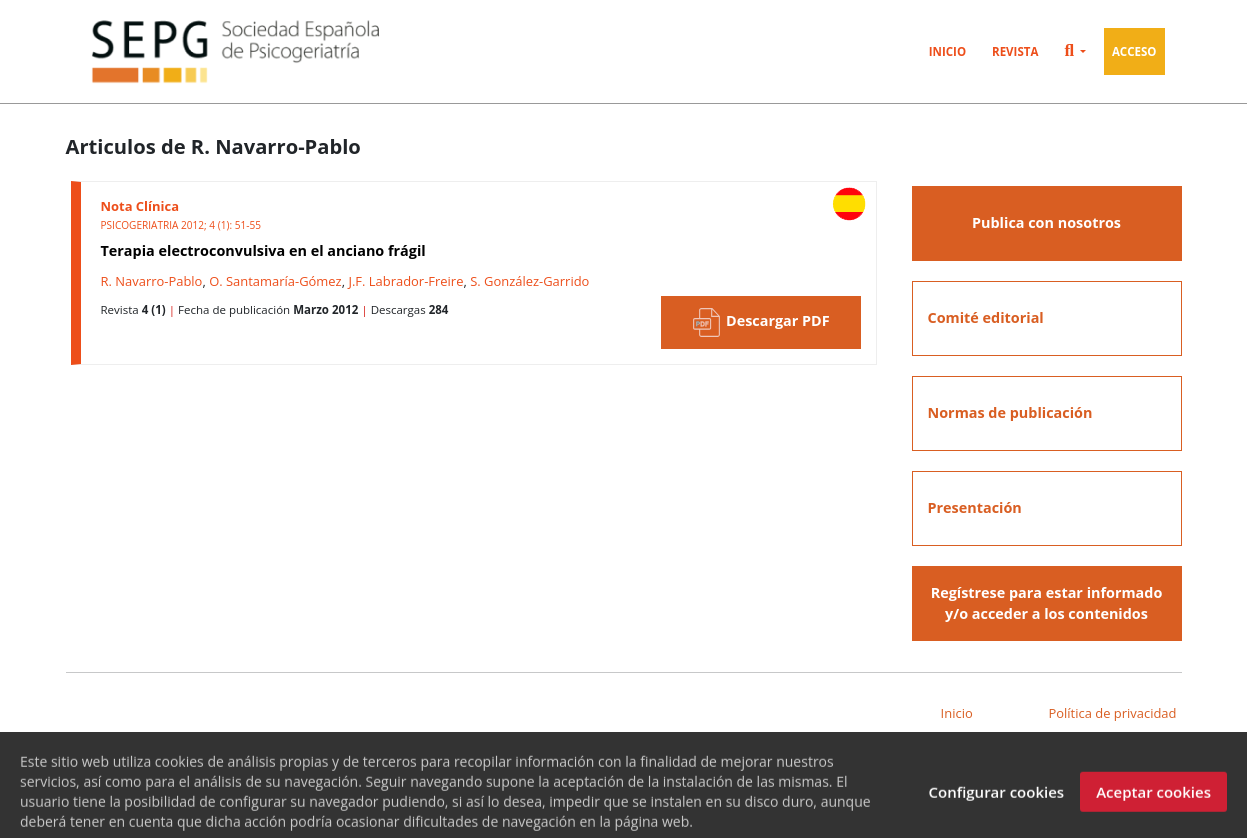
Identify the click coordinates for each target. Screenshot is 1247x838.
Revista (1015, 51)
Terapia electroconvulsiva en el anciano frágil (263, 250)
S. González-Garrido (529, 281)
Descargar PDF (760, 322)
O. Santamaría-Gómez (275, 281)
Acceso (1134, 51)
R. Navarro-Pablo (152, 281)
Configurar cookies (996, 798)
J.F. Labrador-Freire (405, 281)
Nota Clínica (140, 206)
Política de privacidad (1112, 713)
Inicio (947, 51)
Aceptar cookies (1153, 798)
